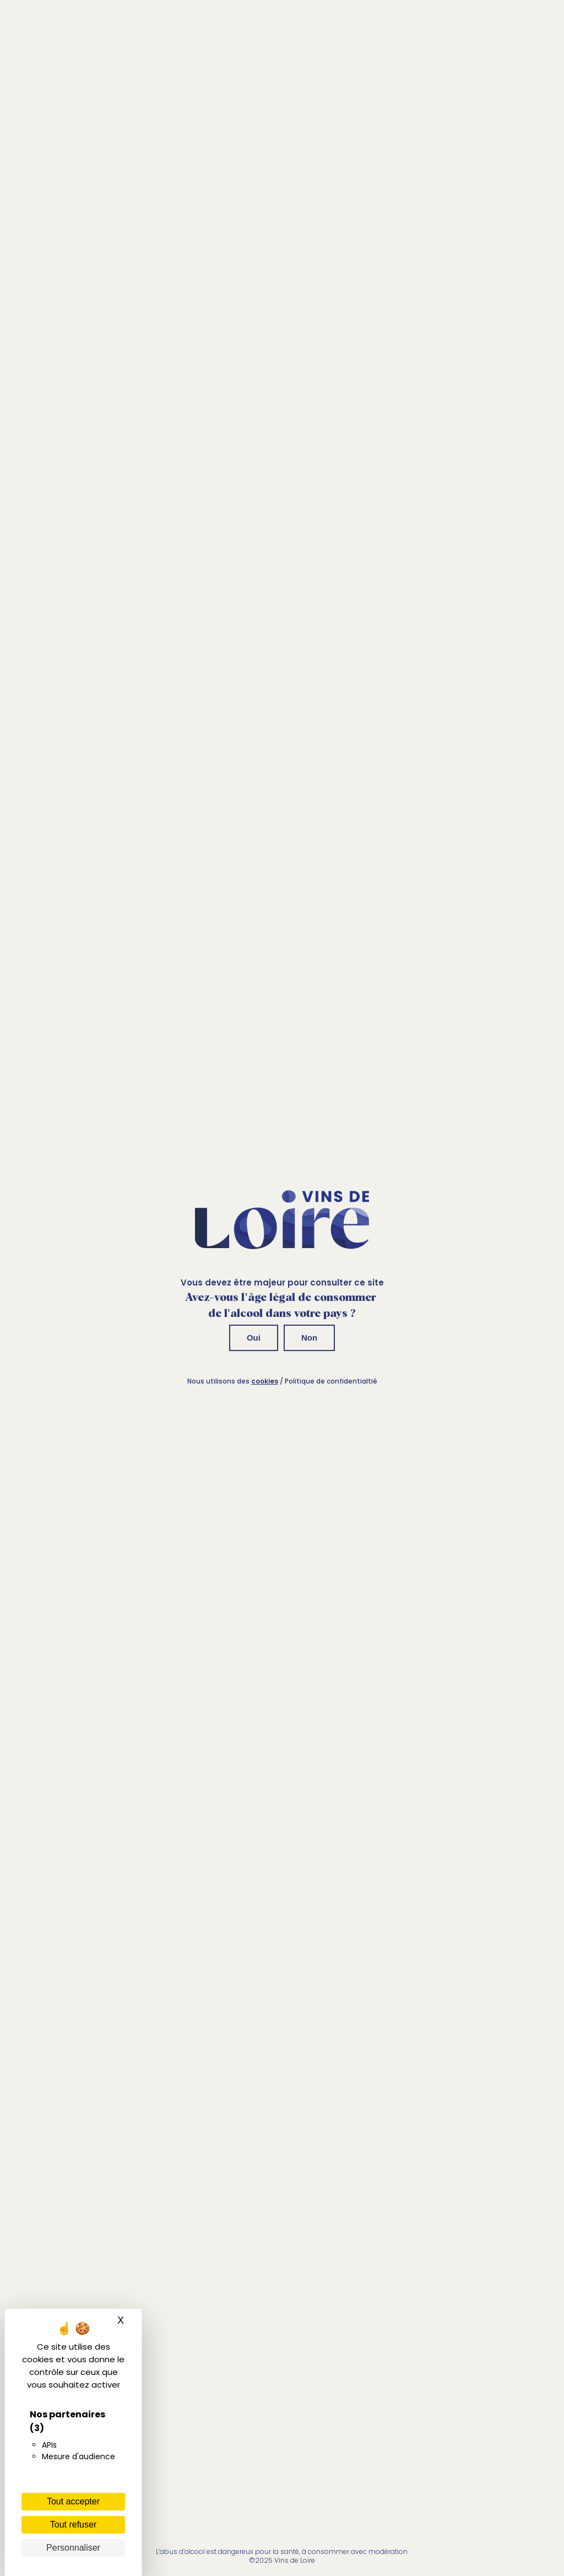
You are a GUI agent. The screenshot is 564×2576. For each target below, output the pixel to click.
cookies (264, 1381)
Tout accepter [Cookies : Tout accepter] (73, 2501)
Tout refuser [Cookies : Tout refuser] (73, 2524)
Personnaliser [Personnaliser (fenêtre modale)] (73, 2547)
